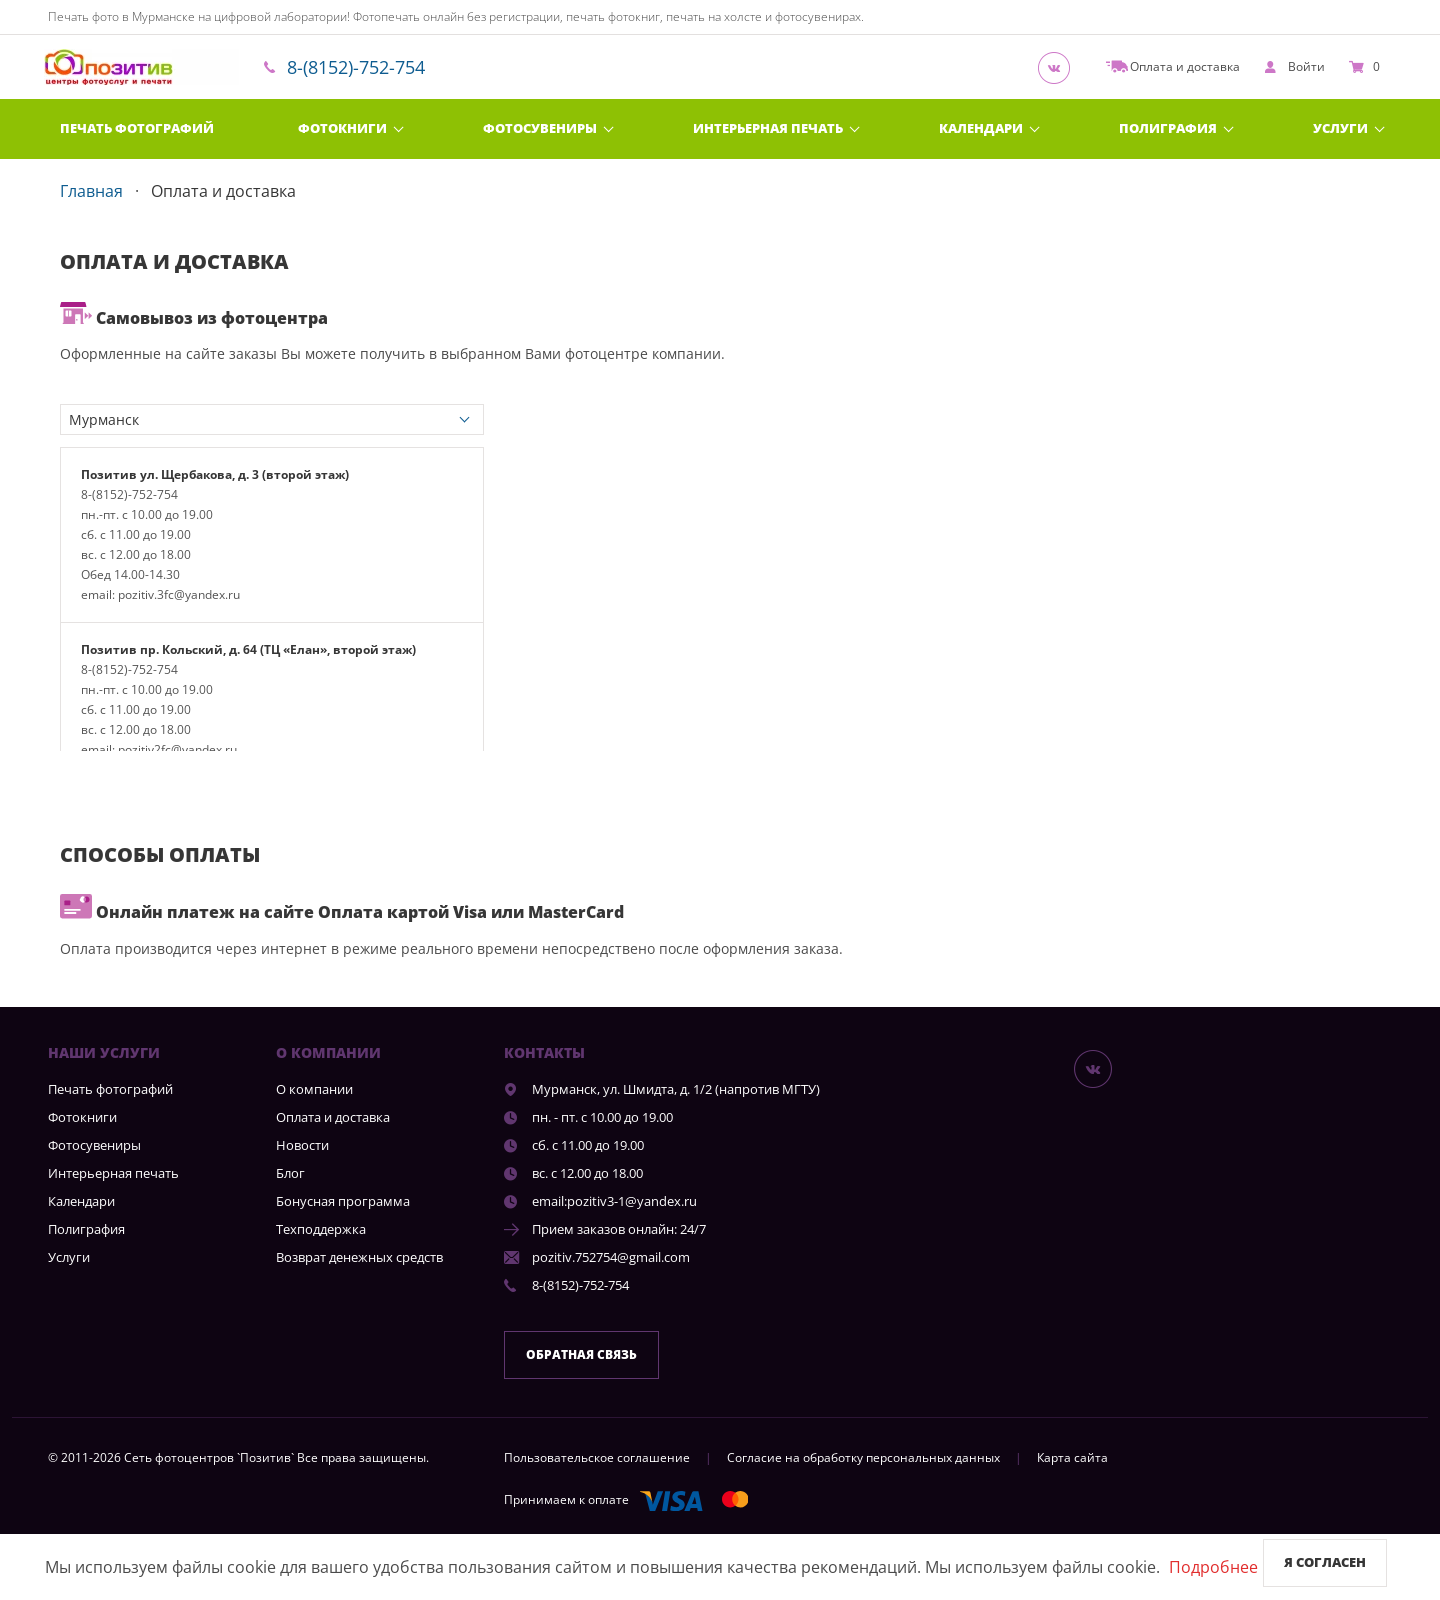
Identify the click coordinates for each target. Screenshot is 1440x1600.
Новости (302, 1145)
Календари (981, 128)
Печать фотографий (137, 128)
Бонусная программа (343, 1201)
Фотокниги (342, 128)
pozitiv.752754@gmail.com (611, 1257)
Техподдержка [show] (321, 1229)
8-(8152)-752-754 (356, 67)
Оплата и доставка (333, 1117)
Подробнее (1213, 1567)
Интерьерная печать (768, 128)
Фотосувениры (540, 128)
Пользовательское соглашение (597, 1457)
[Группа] (1060, 67)
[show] (1294, 67)
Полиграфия (1168, 128)
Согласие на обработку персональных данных (863, 1457)
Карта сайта (1072, 1457)
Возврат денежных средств (359, 1257)
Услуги (1340, 128)
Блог (290, 1173)
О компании (314, 1089)
